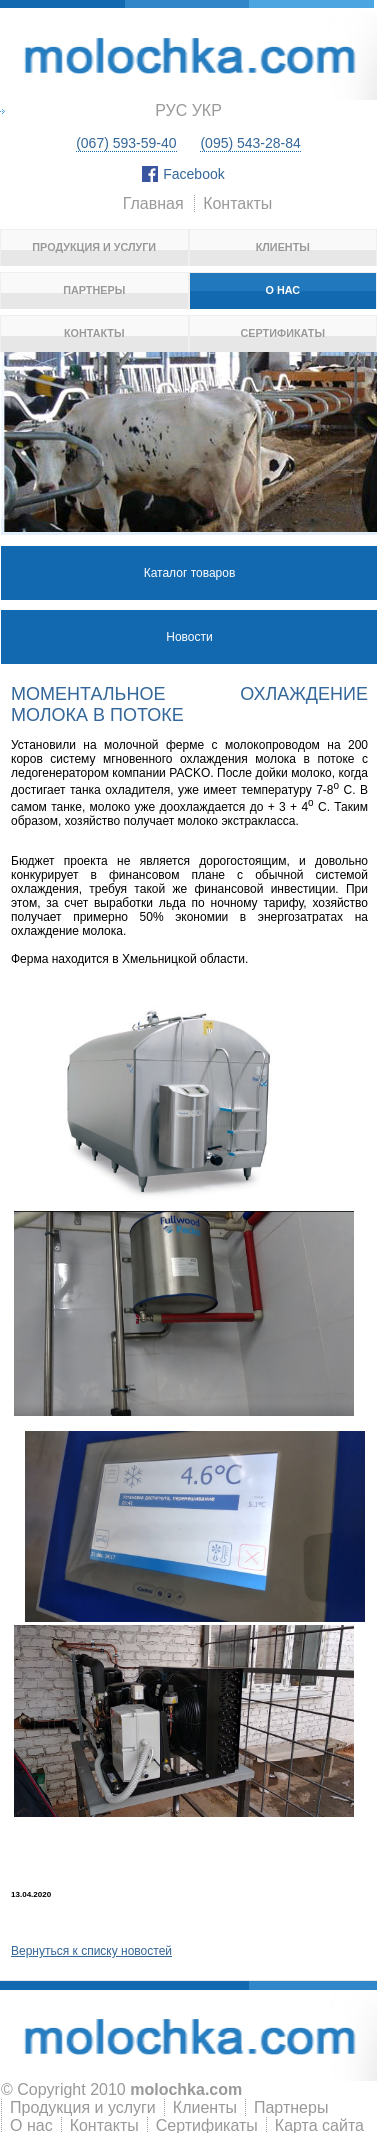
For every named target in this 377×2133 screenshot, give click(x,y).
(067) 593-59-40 (126, 143)
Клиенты (283, 247)
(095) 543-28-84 (250, 143)
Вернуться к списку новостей (91, 1951)
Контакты (237, 203)
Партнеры (94, 290)
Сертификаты (283, 333)
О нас (282, 290)
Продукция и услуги (94, 247)
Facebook (193, 174)
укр (207, 110)
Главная (153, 203)
